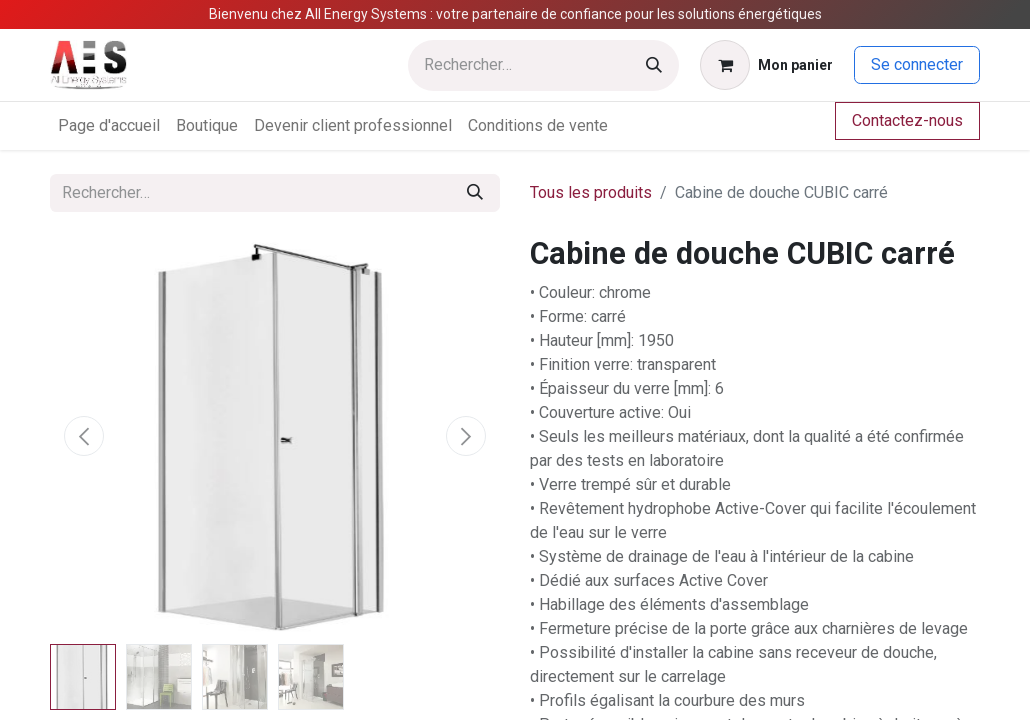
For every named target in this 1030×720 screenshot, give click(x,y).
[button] (84, 436)
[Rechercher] (654, 65)
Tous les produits (591, 192)
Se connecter (917, 64)
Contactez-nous (907, 120)
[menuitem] (109, 126)
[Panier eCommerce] (766, 65)
